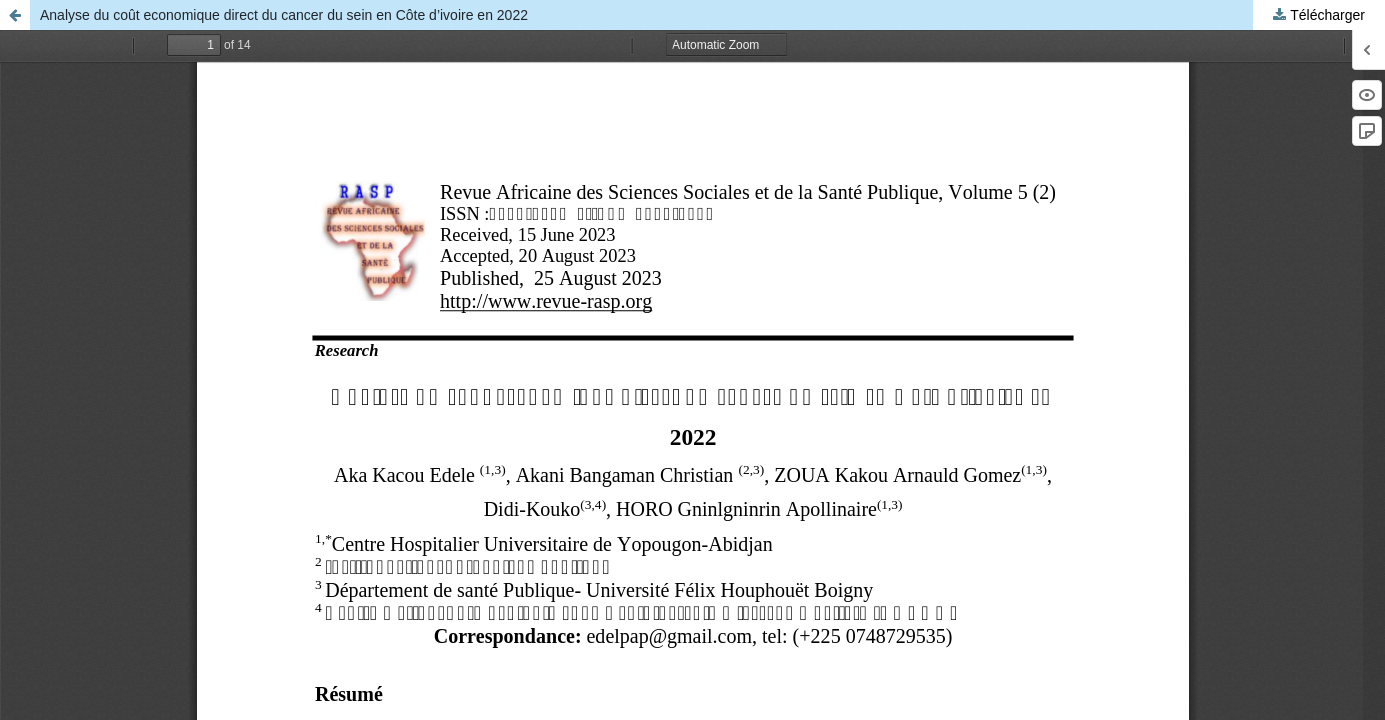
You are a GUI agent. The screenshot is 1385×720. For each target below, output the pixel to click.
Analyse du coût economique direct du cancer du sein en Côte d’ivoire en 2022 (284, 15)
